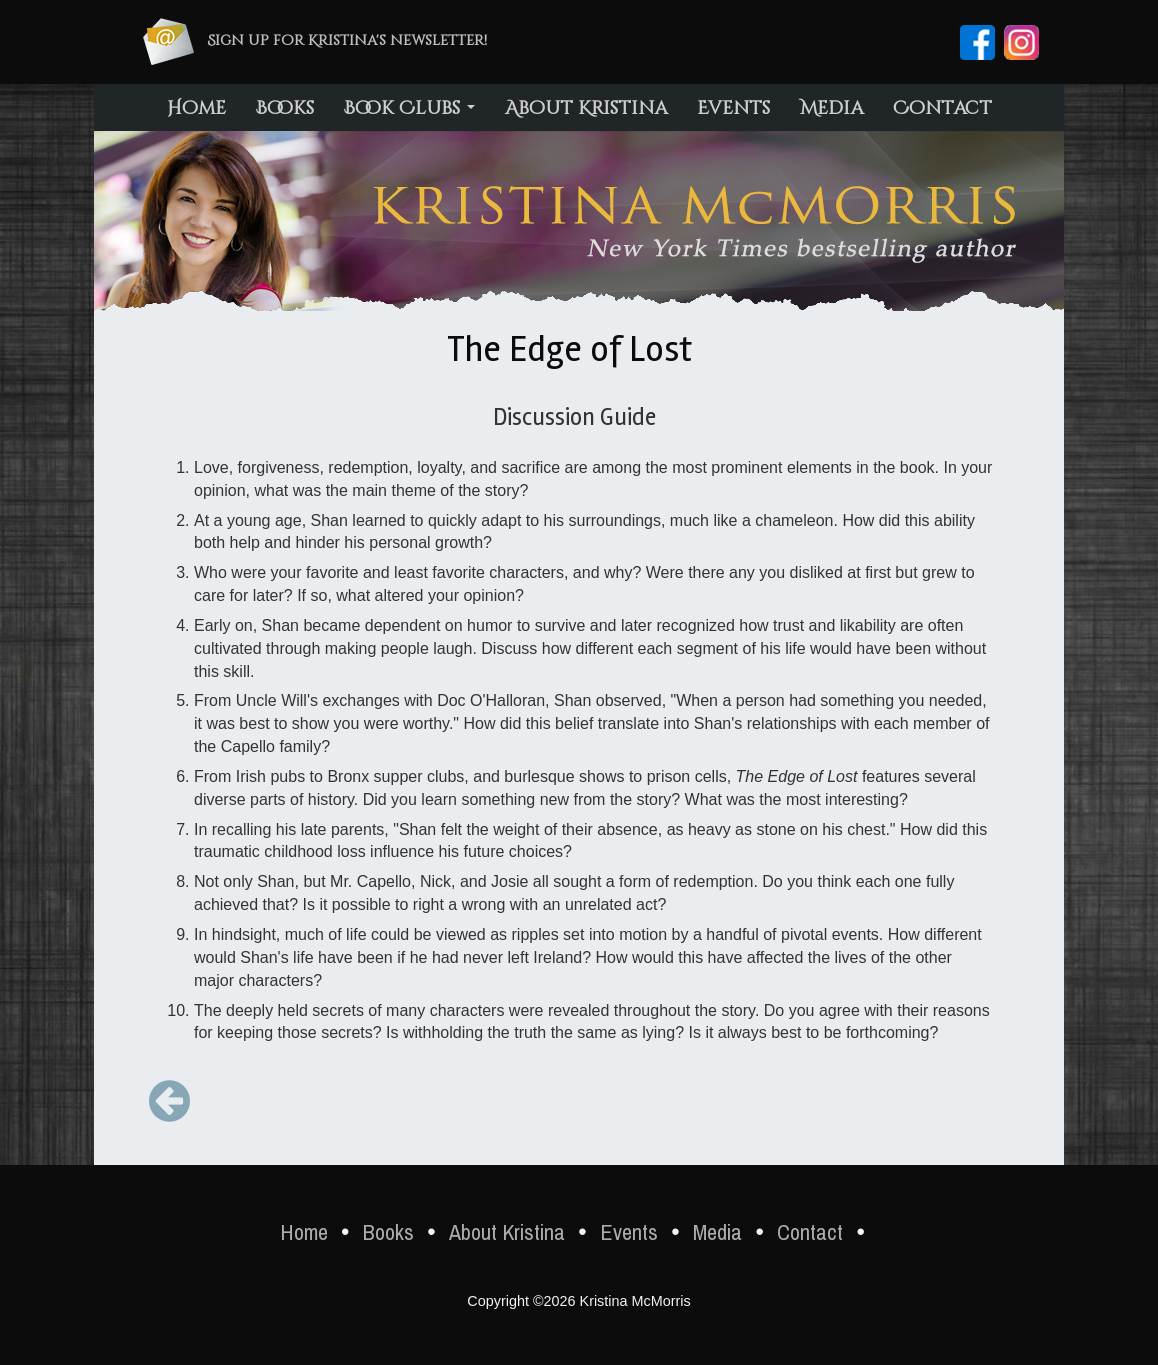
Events (733, 108)
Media (831, 108)
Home (196, 108)
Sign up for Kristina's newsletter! (347, 40)
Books (285, 108)
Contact (942, 108)
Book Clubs (409, 108)
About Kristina (586, 108)
